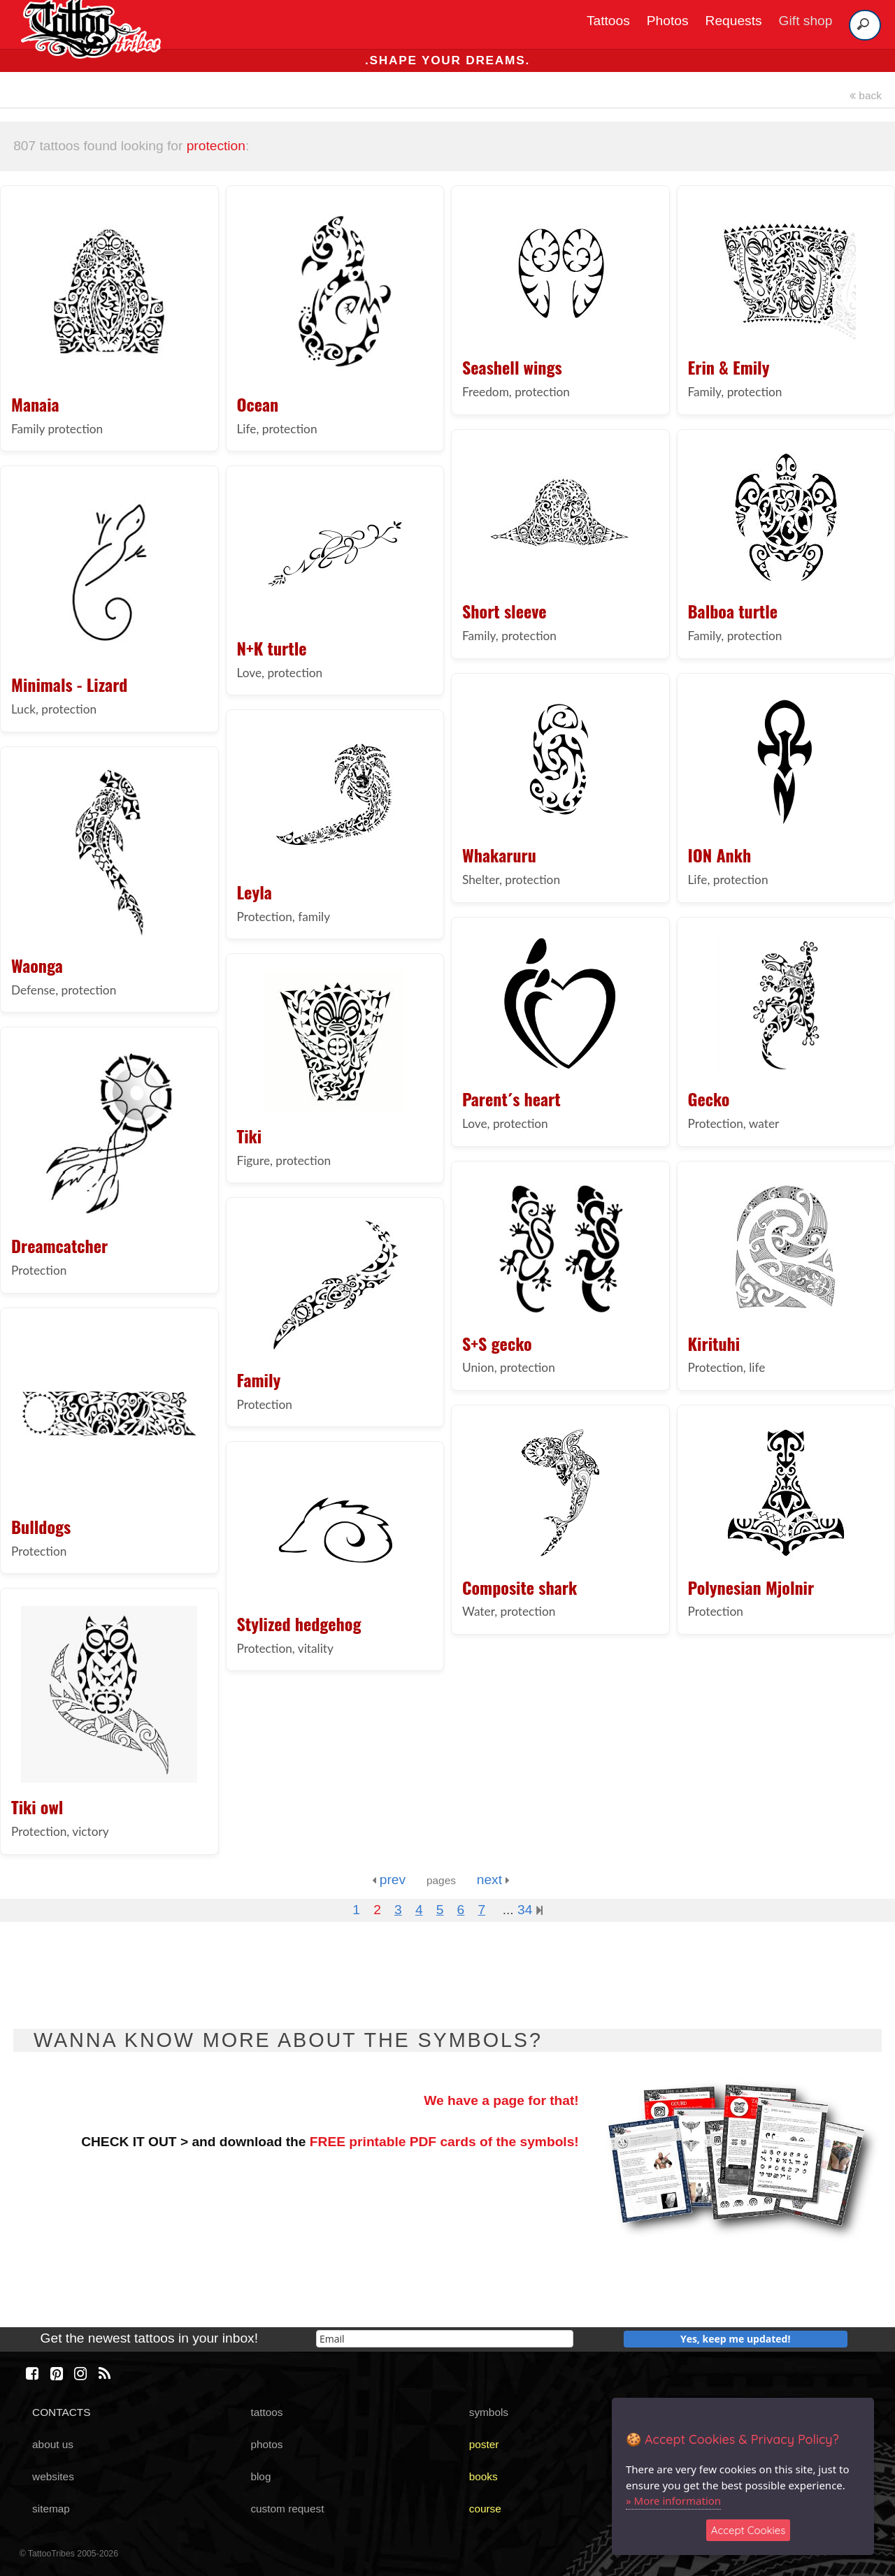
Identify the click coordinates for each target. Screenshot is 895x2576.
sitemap (51, 2509)
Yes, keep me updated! (735, 2338)
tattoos (266, 2412)
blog (260, 2476)
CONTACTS (61, 2412)
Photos (668, 20)
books (483, 2476)
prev (389, 1879)
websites (53, 2476)
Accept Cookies (748, 2530)
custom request (287, 2509)
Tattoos (608, 20)
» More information (673, 2501)
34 (530, 1909)
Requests (734, 20)
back (866, 95)
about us (52, 2444)
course (485, 2509)
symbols (488, 2412)
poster (484, 2444)
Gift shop (806, 20)
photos (266, 2444)
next (493, 1879)
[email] (444, 2338)
